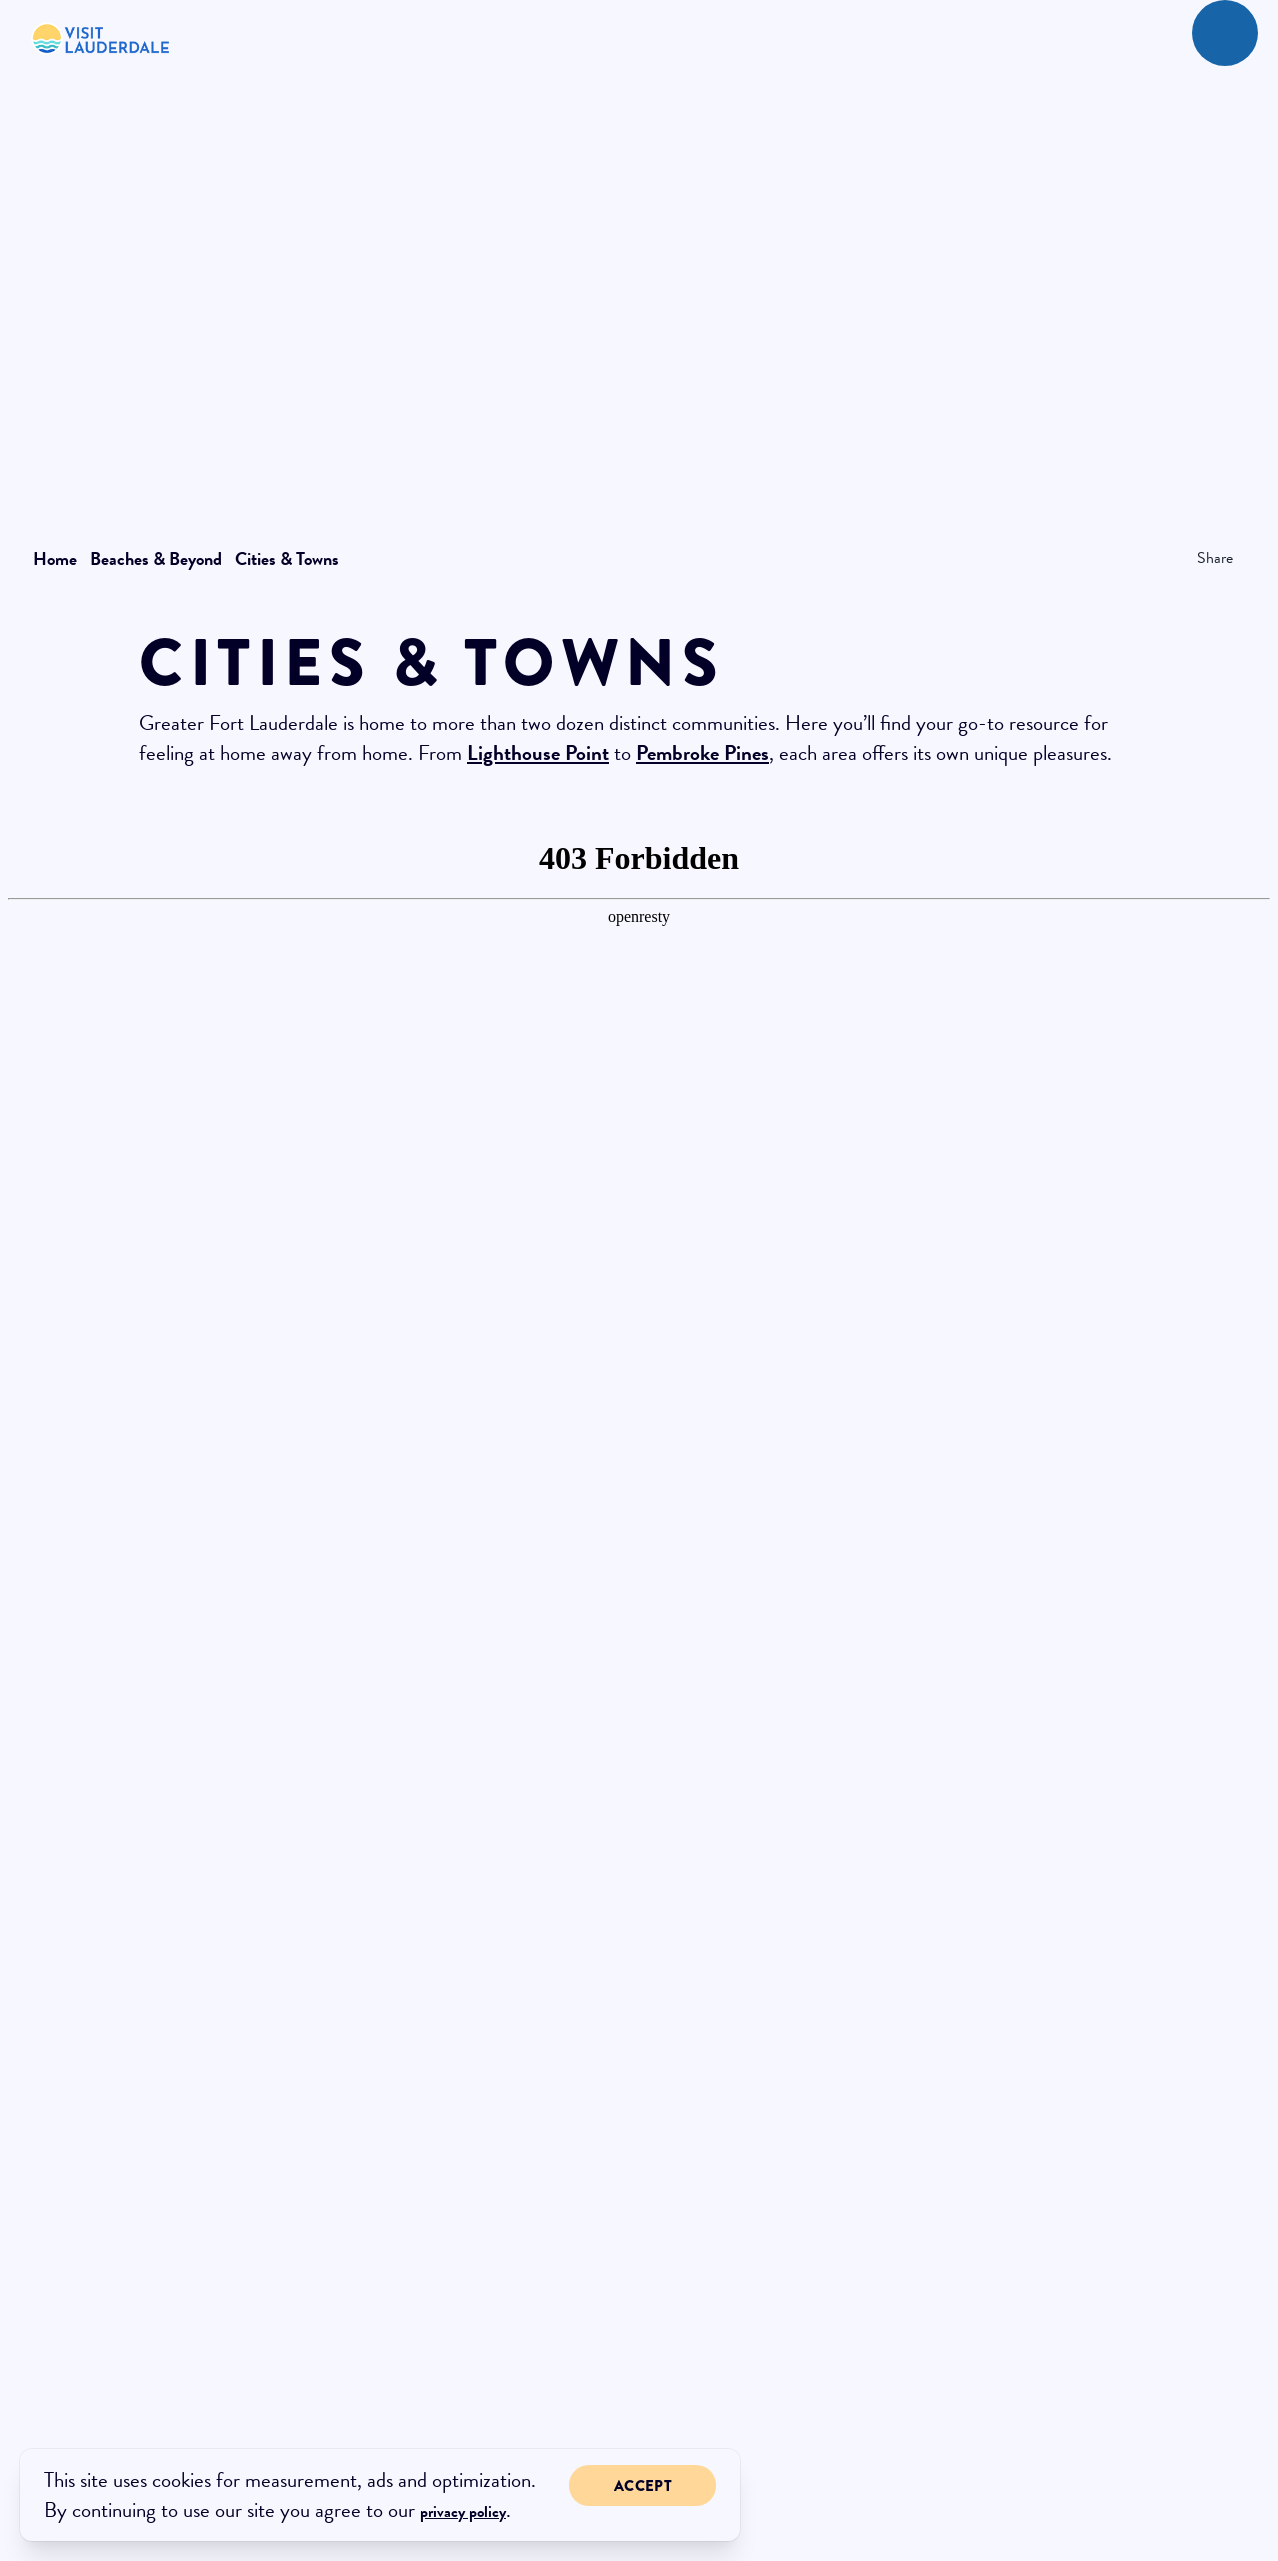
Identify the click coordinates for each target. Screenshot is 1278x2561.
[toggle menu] (1225, 33)
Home (59, 558)
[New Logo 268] (101, 38)
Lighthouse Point (538, 753)
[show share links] (1209, 558)
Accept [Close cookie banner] (643, 2486)
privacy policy (463, 2512)
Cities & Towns (287, 558)
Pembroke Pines (702, 753)
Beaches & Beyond (160, 558)
